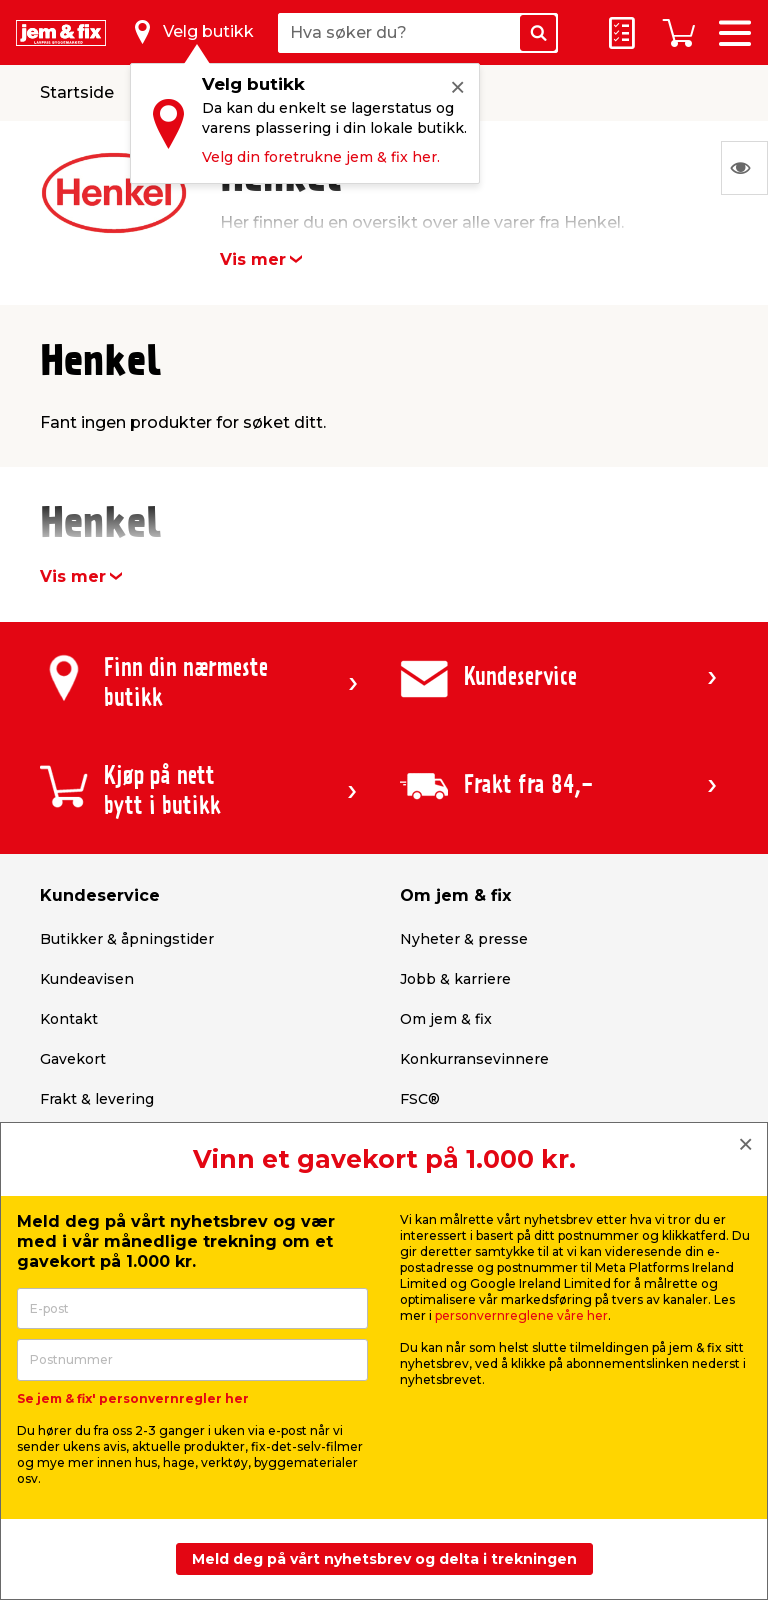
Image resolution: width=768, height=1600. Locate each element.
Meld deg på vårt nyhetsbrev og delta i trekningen (384, 1559)
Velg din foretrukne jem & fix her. (321, 157)
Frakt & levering (97, 1099)
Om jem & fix (446, 1019)
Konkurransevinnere (474, 1059)
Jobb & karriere (455, 979)
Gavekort (73, 1059)
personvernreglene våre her (521, 1315)
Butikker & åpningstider (127, 939)
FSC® (420, 1099)
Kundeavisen (87, 979)
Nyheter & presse (464, 939)
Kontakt (69, 1019)
